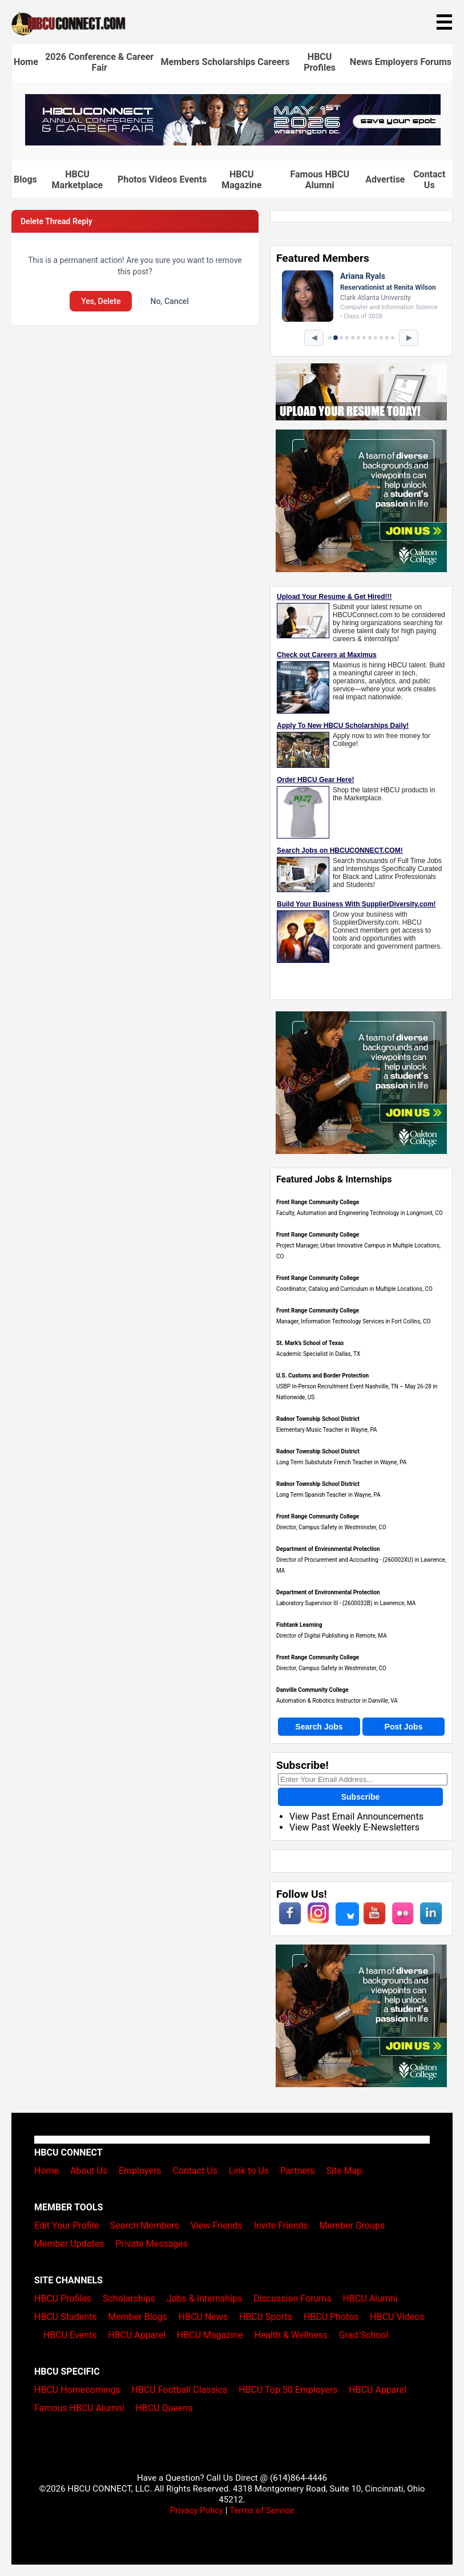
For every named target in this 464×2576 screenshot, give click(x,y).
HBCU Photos (331, 2316)
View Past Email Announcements (356, 1816)
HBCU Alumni (370, 2298)
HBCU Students (65, 2316)
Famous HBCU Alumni (319, 180)
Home (26, 61)
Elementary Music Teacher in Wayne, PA (326, 1430)
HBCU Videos (397, 2316)
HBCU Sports (265, 2316)
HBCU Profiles (320, 62)
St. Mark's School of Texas (310, 1343)
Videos (163, 179)
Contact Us (429, 180)
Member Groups (352, 2225)
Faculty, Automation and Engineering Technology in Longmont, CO (359, 1213)
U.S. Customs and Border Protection (322, 1375)
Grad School (364, 2335)
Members (180, 61)
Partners (297, 2170)
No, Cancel (169, 301)
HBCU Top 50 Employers (288, 2389)
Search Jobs (318, 1726)
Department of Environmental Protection (328, 1549)
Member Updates (69, 2243)
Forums (435, 61)
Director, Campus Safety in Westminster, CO (331, 1527)
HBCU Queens (163, 2408)
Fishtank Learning (299, 1625)
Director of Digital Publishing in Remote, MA (331, 1636)
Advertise (385, 179)
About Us (88, 2170)
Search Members (144, 2225)
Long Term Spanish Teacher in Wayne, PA (328, 1495)
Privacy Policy (196, 2510)
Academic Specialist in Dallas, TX (318, 1354)
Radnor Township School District (318, 1419)
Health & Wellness (290, 2335)
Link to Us (249, 2170)
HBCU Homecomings (77, 2389)
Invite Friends (281, 2225)
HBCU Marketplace (77, 180)
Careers (273, 61)
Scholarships (228, 61)
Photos (132, 179)
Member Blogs (137, 2316)
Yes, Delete (100, 301)
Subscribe (360, 1796)
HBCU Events (70, 2335)
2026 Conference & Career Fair (99, 62)
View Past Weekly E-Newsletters (354, 1827)
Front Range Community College (317, 1202)
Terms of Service (261, 2510)
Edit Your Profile (66, 2225)
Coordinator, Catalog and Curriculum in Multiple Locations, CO (354, 1289)
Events (193, 179)
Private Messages (151, 2243)
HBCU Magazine (241, 180)
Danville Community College (312, 1690)
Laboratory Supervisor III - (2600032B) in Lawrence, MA (345, 1603)
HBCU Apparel (137, 2335)
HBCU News (203, 2316)
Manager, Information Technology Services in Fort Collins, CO (353, 1321)
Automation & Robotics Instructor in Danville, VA (337, 1701)
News (361, 61)
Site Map (344, 2170)
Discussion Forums (292, 2298)
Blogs (25, 179)
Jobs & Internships (204, 2298)
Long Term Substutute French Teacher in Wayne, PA (341, 1462)
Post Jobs (404, 1726)
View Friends (217, 2225)
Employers (396, 61)
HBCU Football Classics (180, 2389)
